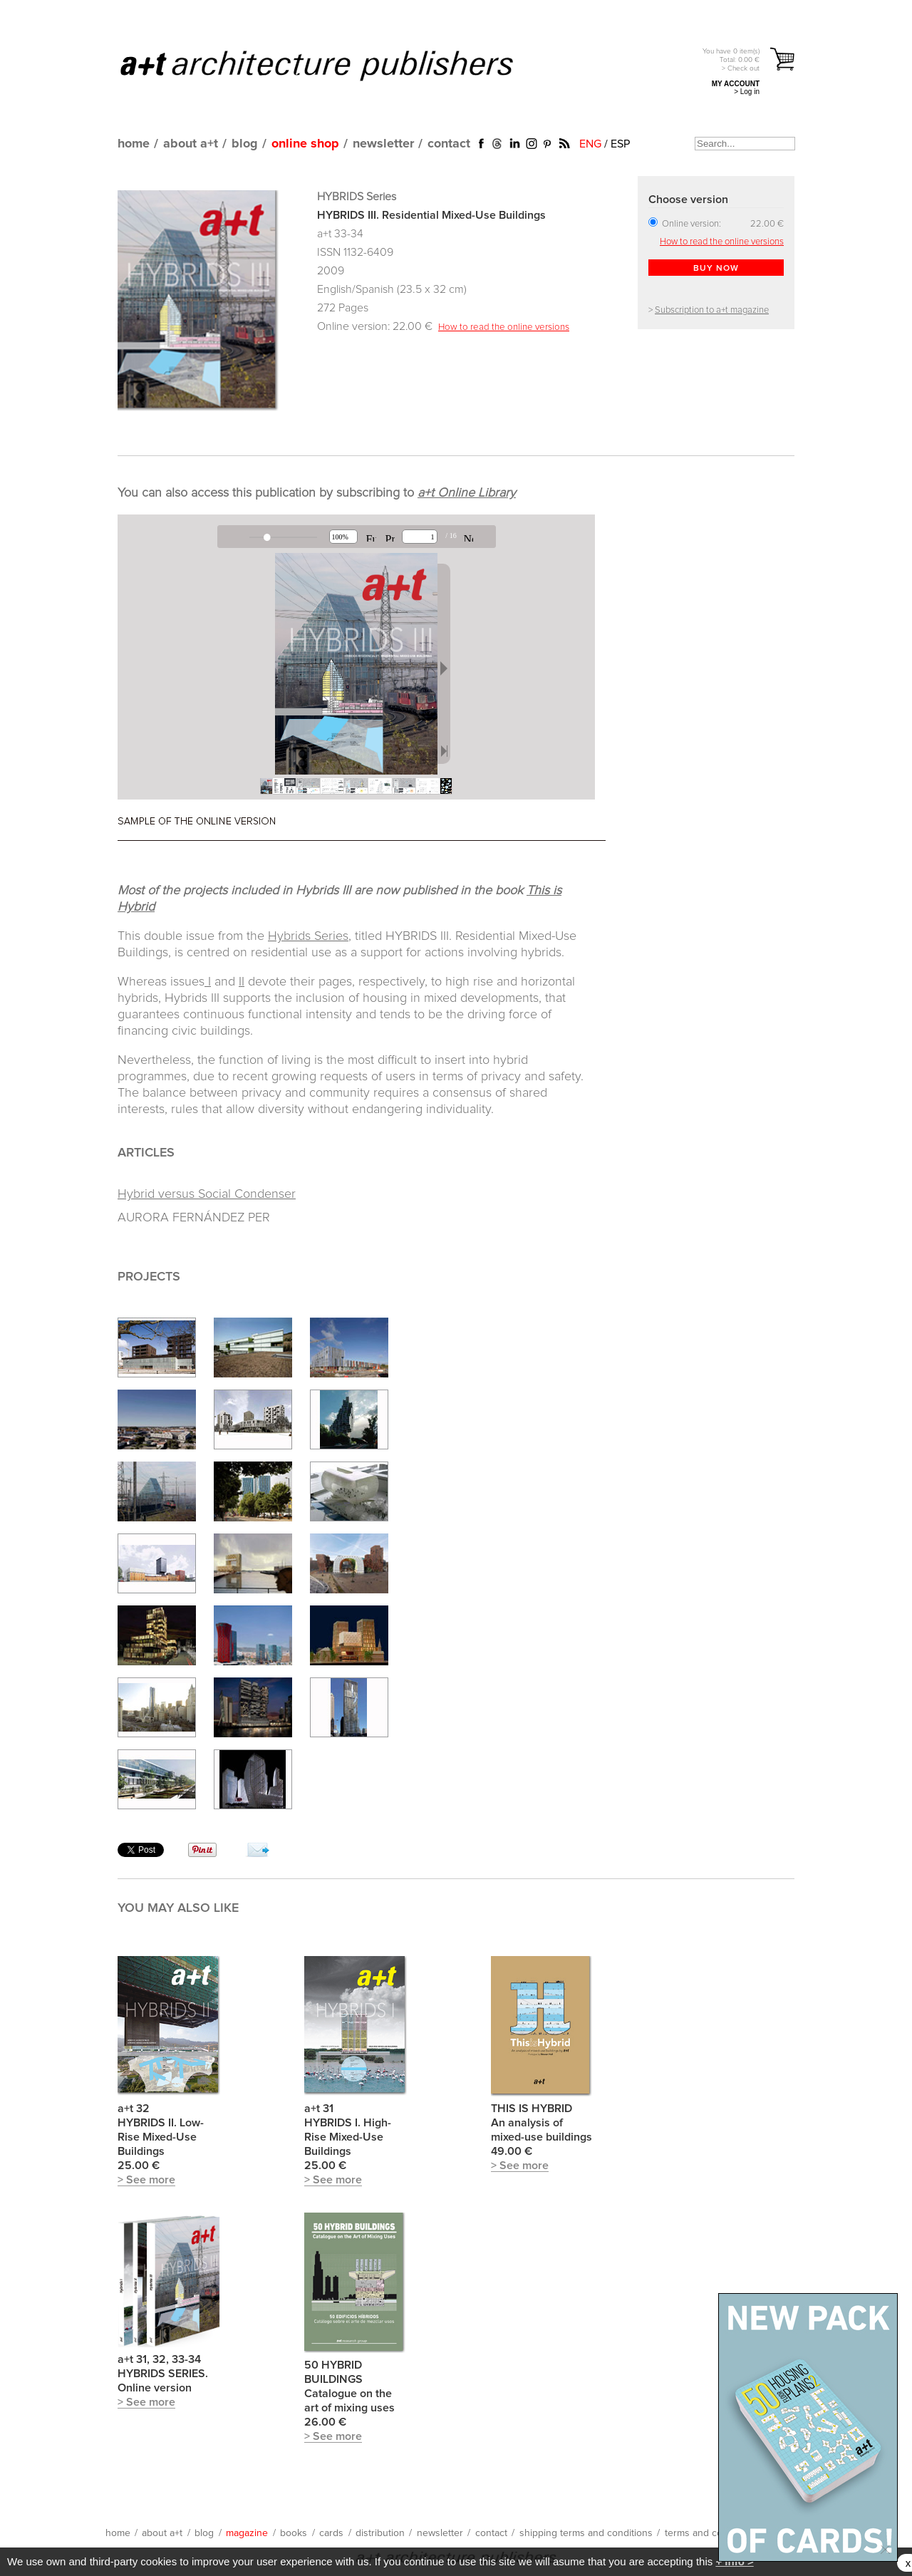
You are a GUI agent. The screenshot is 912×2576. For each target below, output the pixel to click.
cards (331, 2533)
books (293, 2533)
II (241, 982)
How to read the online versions (503, 327)
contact (449, 144)
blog (245, 144)
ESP (620, 144)
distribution (380, 2533)
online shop (305, 144)
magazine (247, 2533)
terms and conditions (711, 2533)
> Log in (747, 91)
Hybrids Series (308, 936)
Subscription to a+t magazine (712, 310)
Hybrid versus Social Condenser (207, 1194)
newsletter (383, 144)
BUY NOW (716, 268)
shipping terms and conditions (586, 2533)
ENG (590, 144)
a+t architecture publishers (334, 65)
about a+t (190, 144)
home (134, 144)
